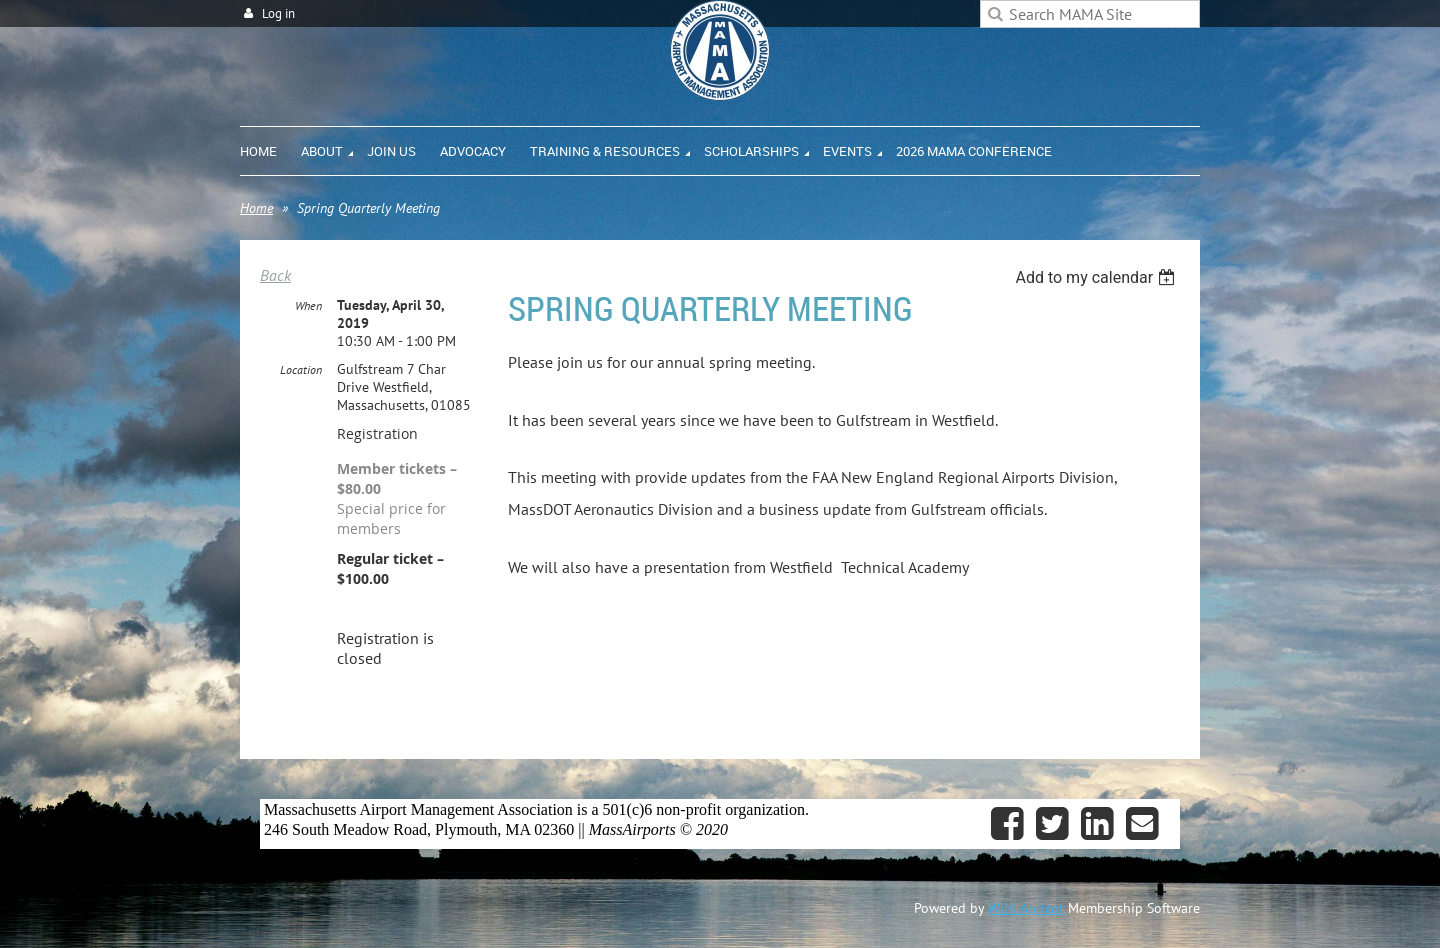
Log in (278, 13)
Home (256, 208)
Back (275, 275)
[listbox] (1097, 277)
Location (301, 369)
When (308, 305)
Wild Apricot (1026, 908)
